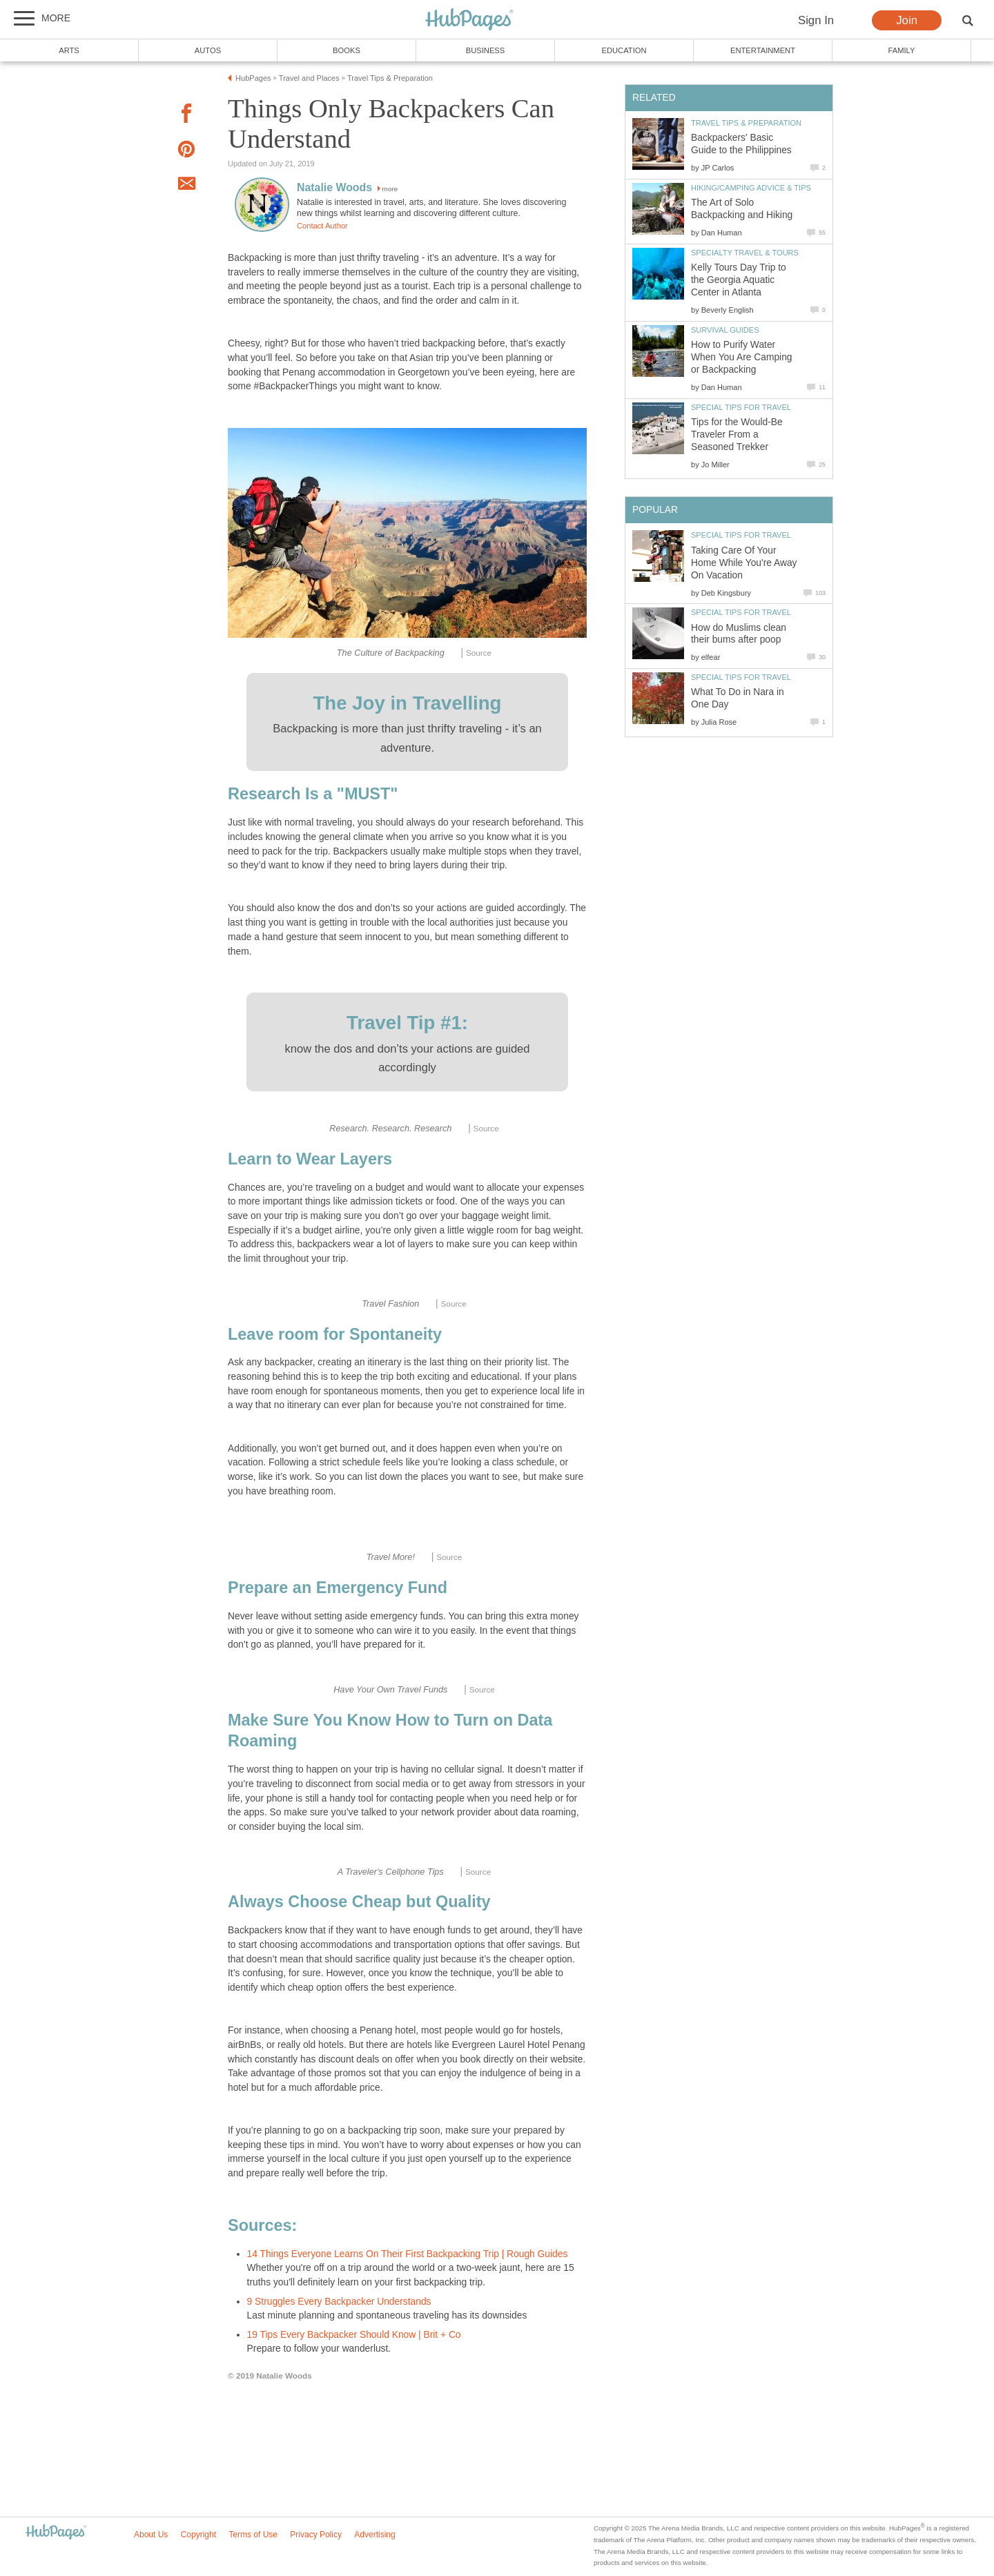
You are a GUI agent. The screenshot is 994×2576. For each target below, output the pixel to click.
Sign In (816, 20)
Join (906, 20)
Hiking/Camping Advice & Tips (751, 188)
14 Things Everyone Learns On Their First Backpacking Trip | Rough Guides (407, 2254)
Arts (69, 50)
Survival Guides (725, 330)
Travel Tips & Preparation (746, 123)
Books (346, 50)
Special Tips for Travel (741, 407)
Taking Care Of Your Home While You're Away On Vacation (744, 562)
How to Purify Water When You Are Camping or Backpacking (741, 357)
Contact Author (322, 226)
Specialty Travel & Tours (745, 252)
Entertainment (762, 50)
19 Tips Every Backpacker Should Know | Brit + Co (354, 2335)
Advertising (374, 2534)
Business (485, 50)
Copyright (198, 2534)
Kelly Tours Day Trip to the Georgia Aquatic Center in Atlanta (738, 279)
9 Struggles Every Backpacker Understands (339, 2301)
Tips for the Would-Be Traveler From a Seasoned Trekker (737, 434)
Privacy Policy (316, 2534)
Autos (208, 50)
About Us (151, 2534)
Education (623, 50)
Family (901, 50)
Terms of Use (252, 2534)
